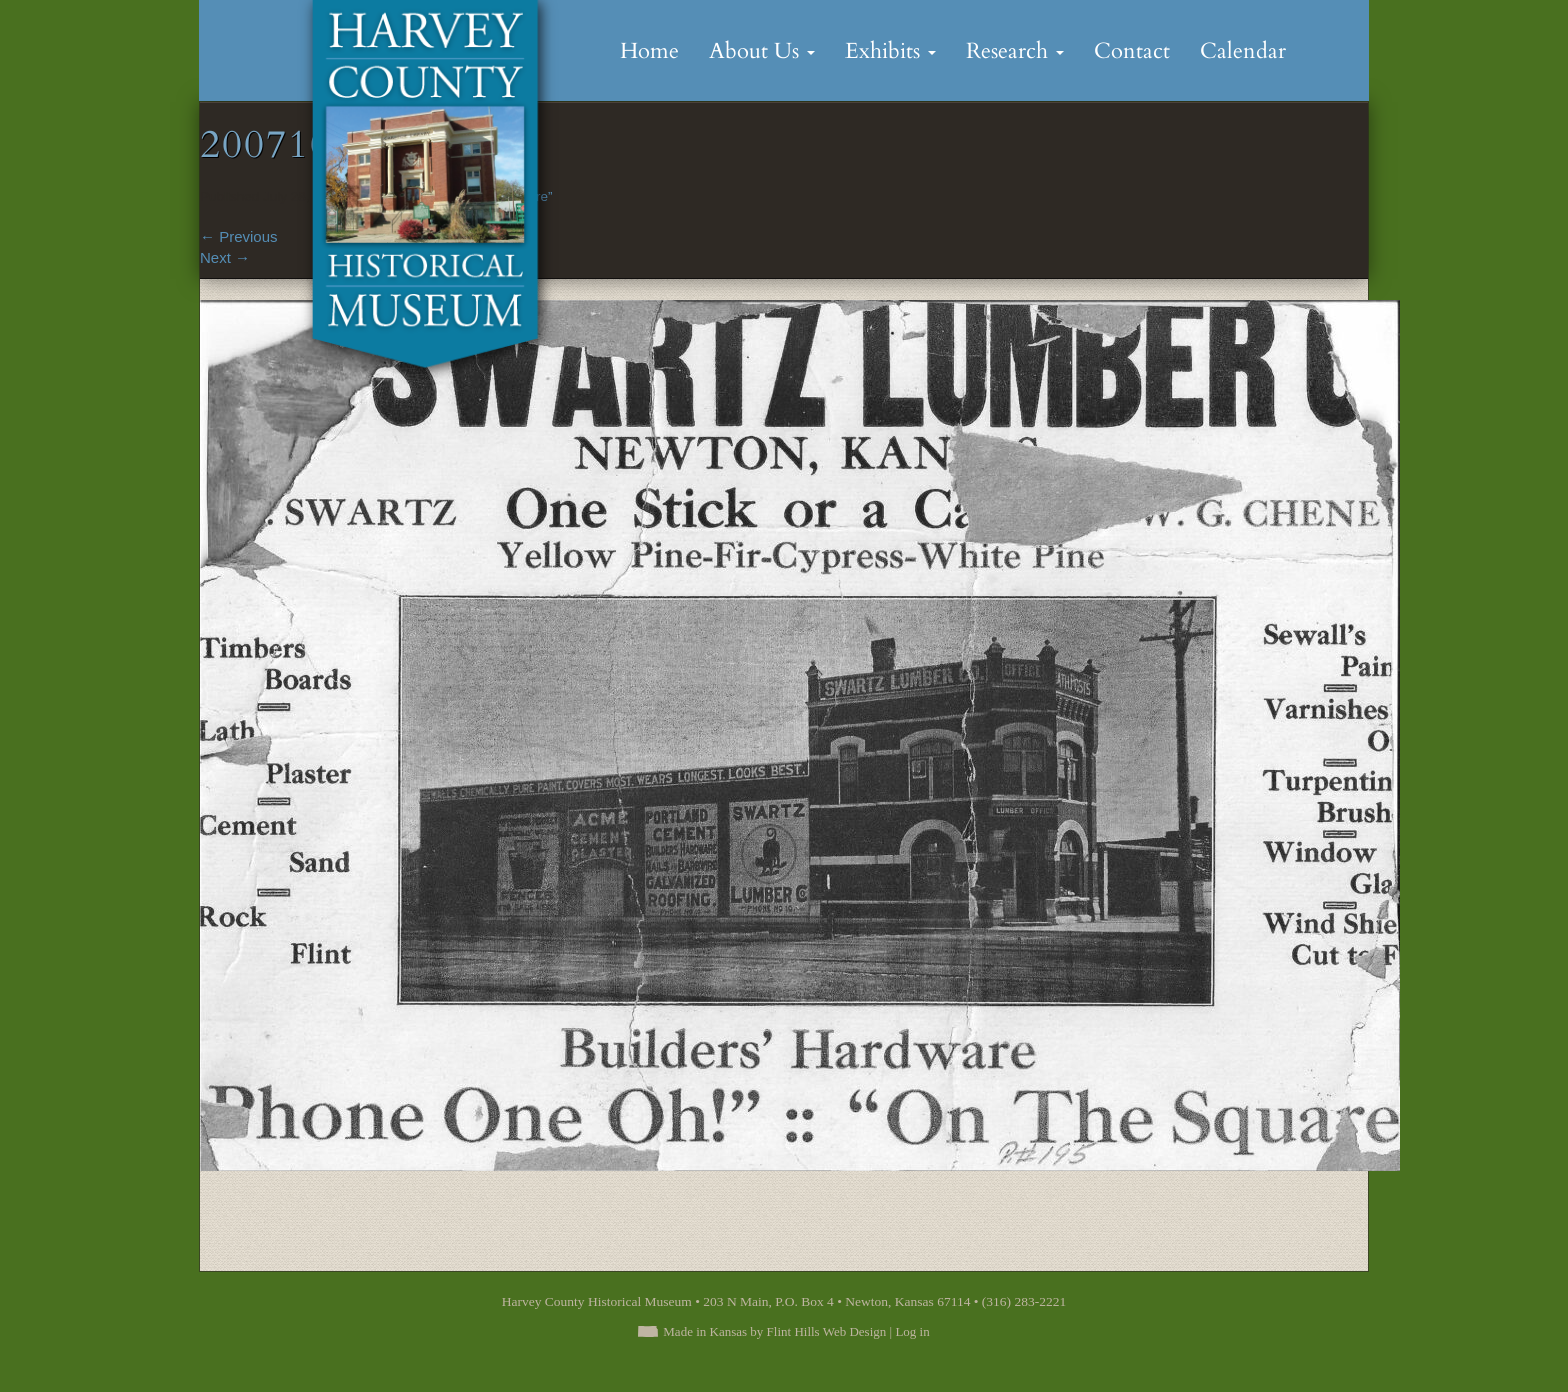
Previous (239, 236)
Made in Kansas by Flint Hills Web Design (774, 1331)
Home (649, 51)
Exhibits (890, 51)
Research (1015, 51)
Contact (1132, 51)
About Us (762, 51)
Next (225, 257)
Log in (912, 1331)
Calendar (1243, 51)
